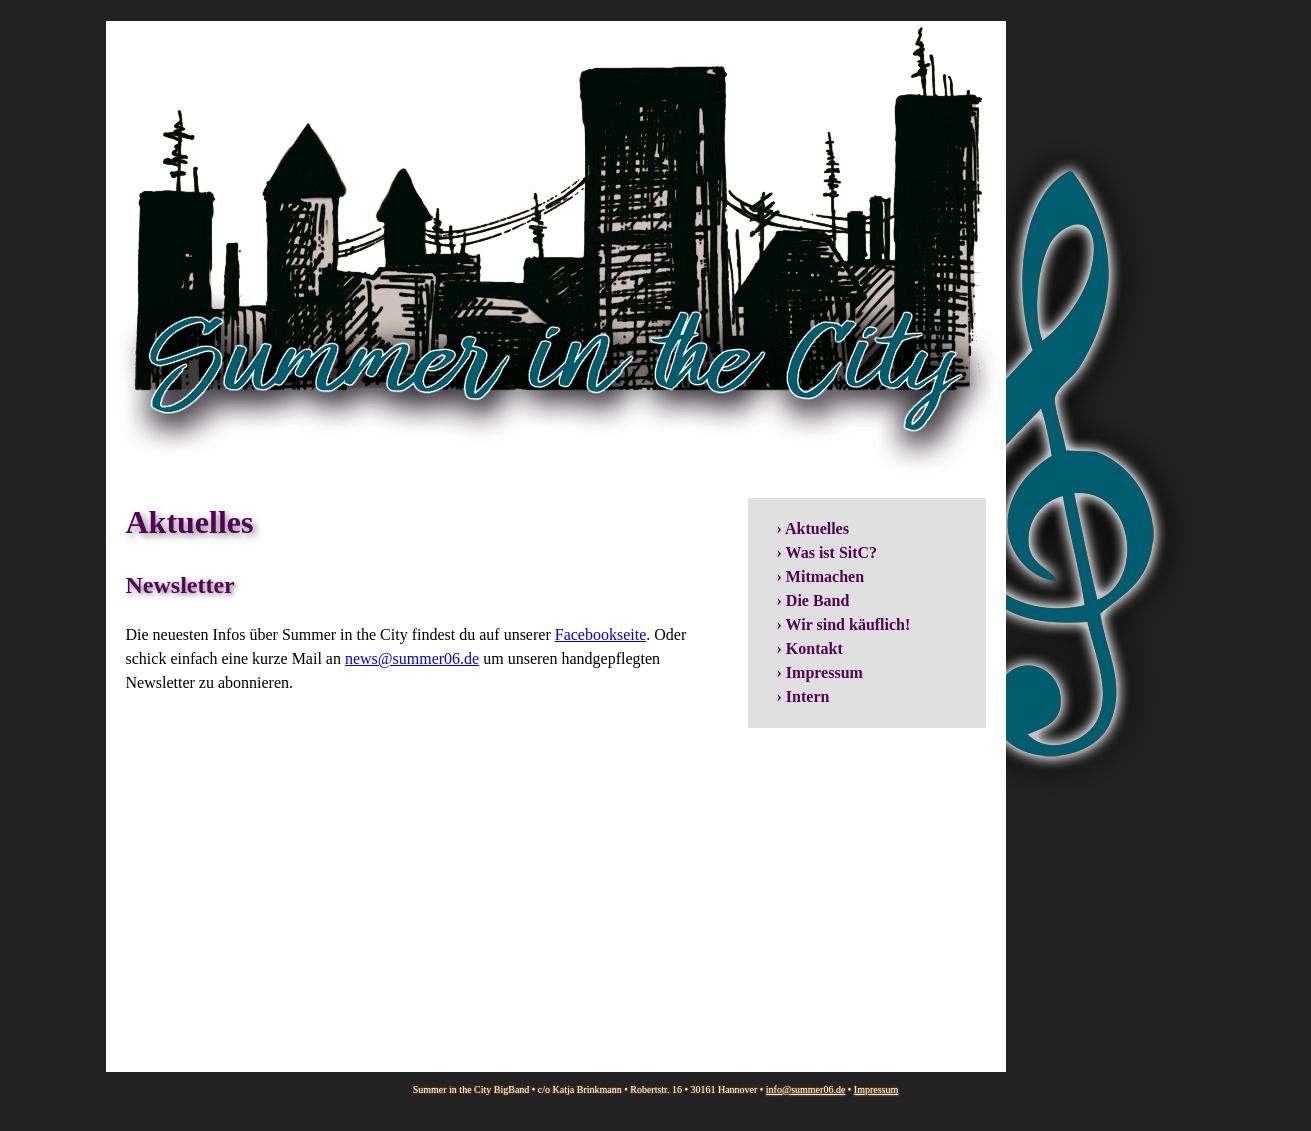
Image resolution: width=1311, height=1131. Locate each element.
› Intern (803, 696)
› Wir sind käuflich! (844, 624)
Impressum (876, 1089)
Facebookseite (601, 634)
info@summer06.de (805, 1089)
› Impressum (820, 672)
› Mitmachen (821, 576)
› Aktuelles (813, 528)
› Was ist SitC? (827, 552)
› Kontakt (810, 648)
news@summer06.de (412, 658)
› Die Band (813, 600)
